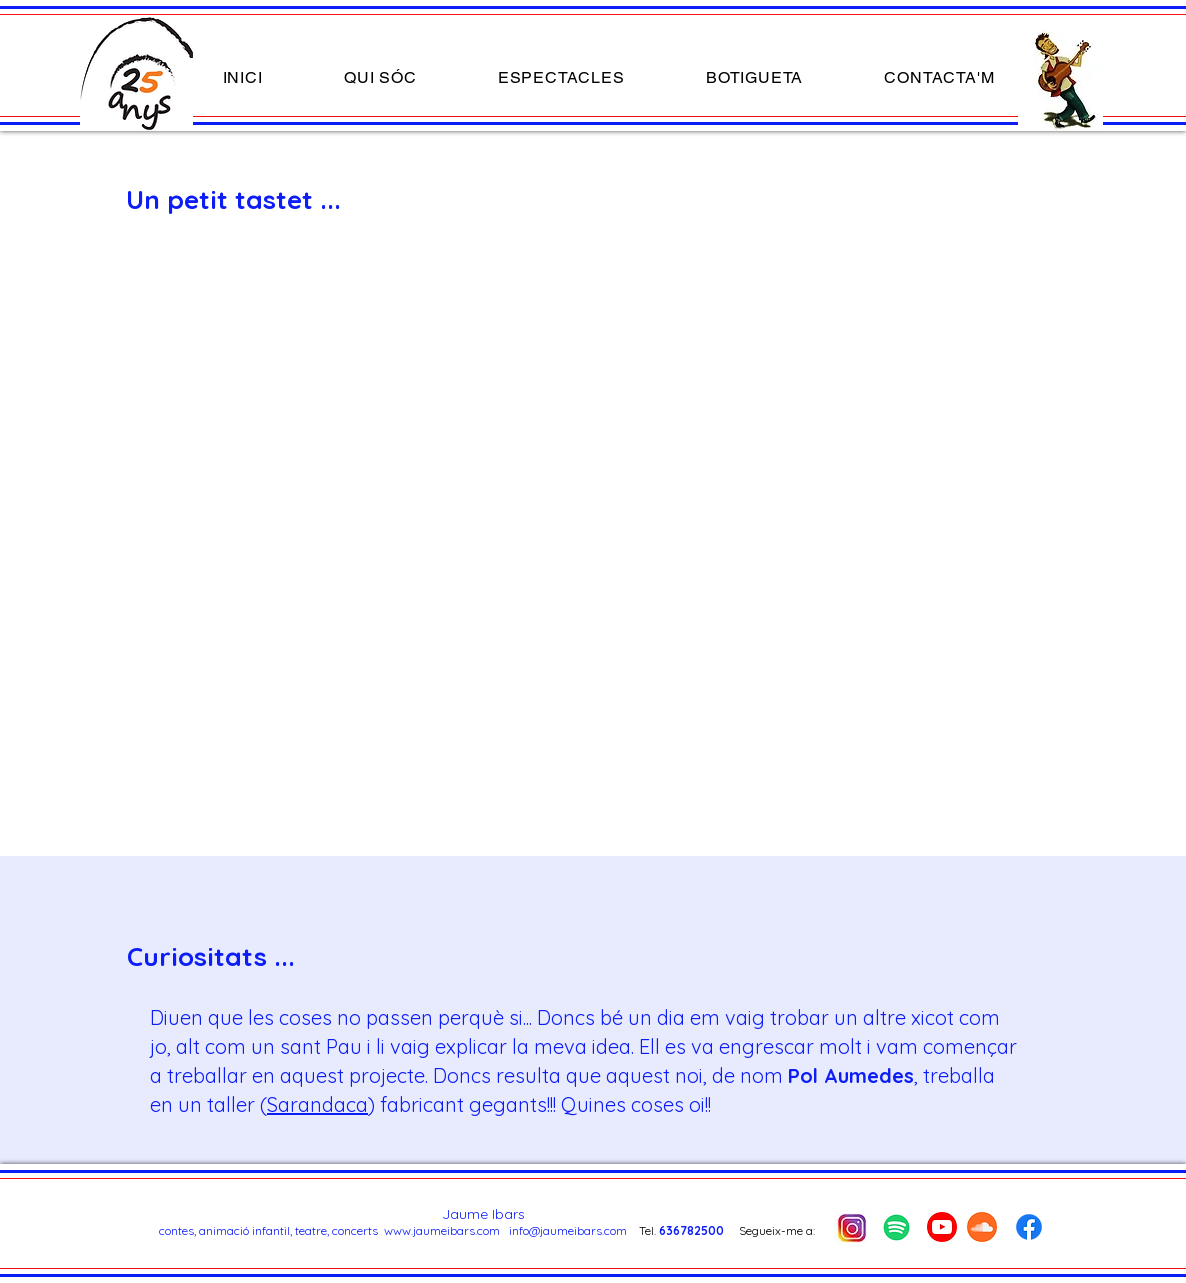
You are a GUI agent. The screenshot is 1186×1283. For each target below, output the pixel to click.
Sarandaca (317, 1104)
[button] (561, 77)
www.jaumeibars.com (442, 1230)
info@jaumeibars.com (568, 1230)
